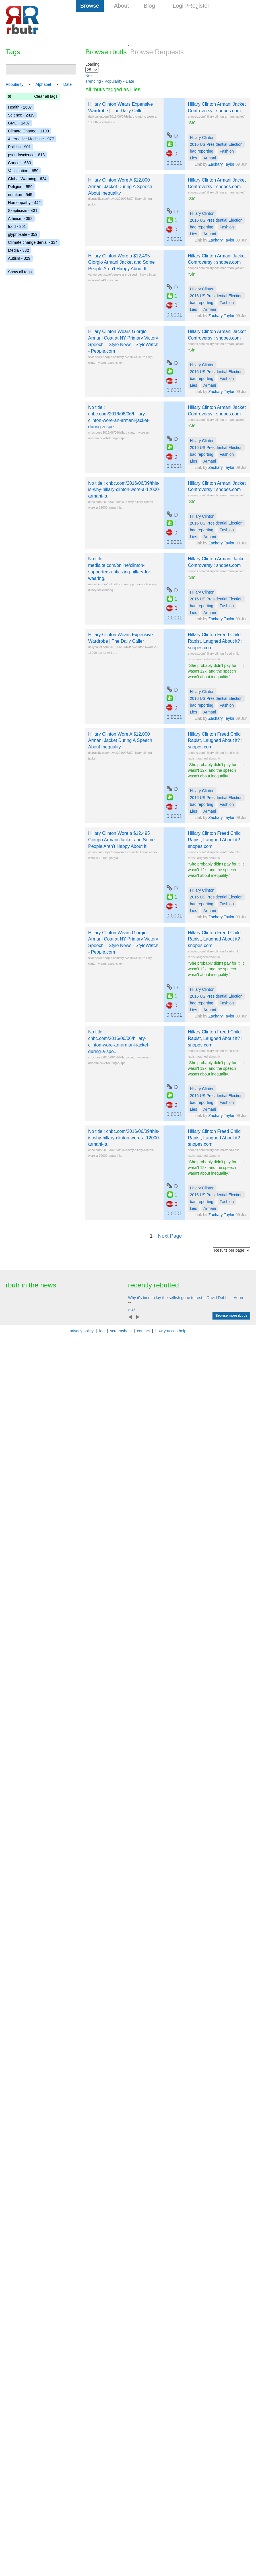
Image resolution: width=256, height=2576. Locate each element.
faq (101, 1331)
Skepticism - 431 (22, 210)
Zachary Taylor (221, 164)
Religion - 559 (20, 186)
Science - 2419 (21, 115)
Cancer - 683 (19, 163)
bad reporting (201, 151)
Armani (209, 158)
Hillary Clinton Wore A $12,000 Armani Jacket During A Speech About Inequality (120, 186)
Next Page (170, 1236)
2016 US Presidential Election (216, 144)
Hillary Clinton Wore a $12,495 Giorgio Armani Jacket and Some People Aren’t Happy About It (121, 262)
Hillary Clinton (202, 137)
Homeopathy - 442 (24, 202)
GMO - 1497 (19, 123)
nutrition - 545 (20, 194)
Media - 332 (18, 250)
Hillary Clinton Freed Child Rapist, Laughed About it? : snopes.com (215, 641)
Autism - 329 (19, 258)
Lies (193, 158)
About (121, 6)
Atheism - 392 (20, 218)
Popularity (113, 81)
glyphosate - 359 (23, 234)
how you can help (170, 1331)
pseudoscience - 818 (26, 155)
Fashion (227, 151)
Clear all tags (45, 96)
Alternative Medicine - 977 (31, 139)
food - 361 (17, 226)
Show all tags (20, 272)
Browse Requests (157, 52)
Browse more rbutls (231, 1316)
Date (130, 81)
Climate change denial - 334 (32, 242)
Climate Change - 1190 (28, 131)
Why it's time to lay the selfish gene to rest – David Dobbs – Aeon (185, 1297)
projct (131, 1309)
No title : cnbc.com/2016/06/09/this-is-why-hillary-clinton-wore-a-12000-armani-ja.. (124, 490)
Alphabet (43, 84)
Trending (93, 81)
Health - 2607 (20, 107)
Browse (89, 6)
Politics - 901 (19, 147)
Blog (149, 6)
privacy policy (82, 1331)
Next (89, 75)
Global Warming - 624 (27, 178)
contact (143, 1331)
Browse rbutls (106, 52)
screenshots (120, 1331)
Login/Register (191, 6)
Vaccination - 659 (23, 170)
